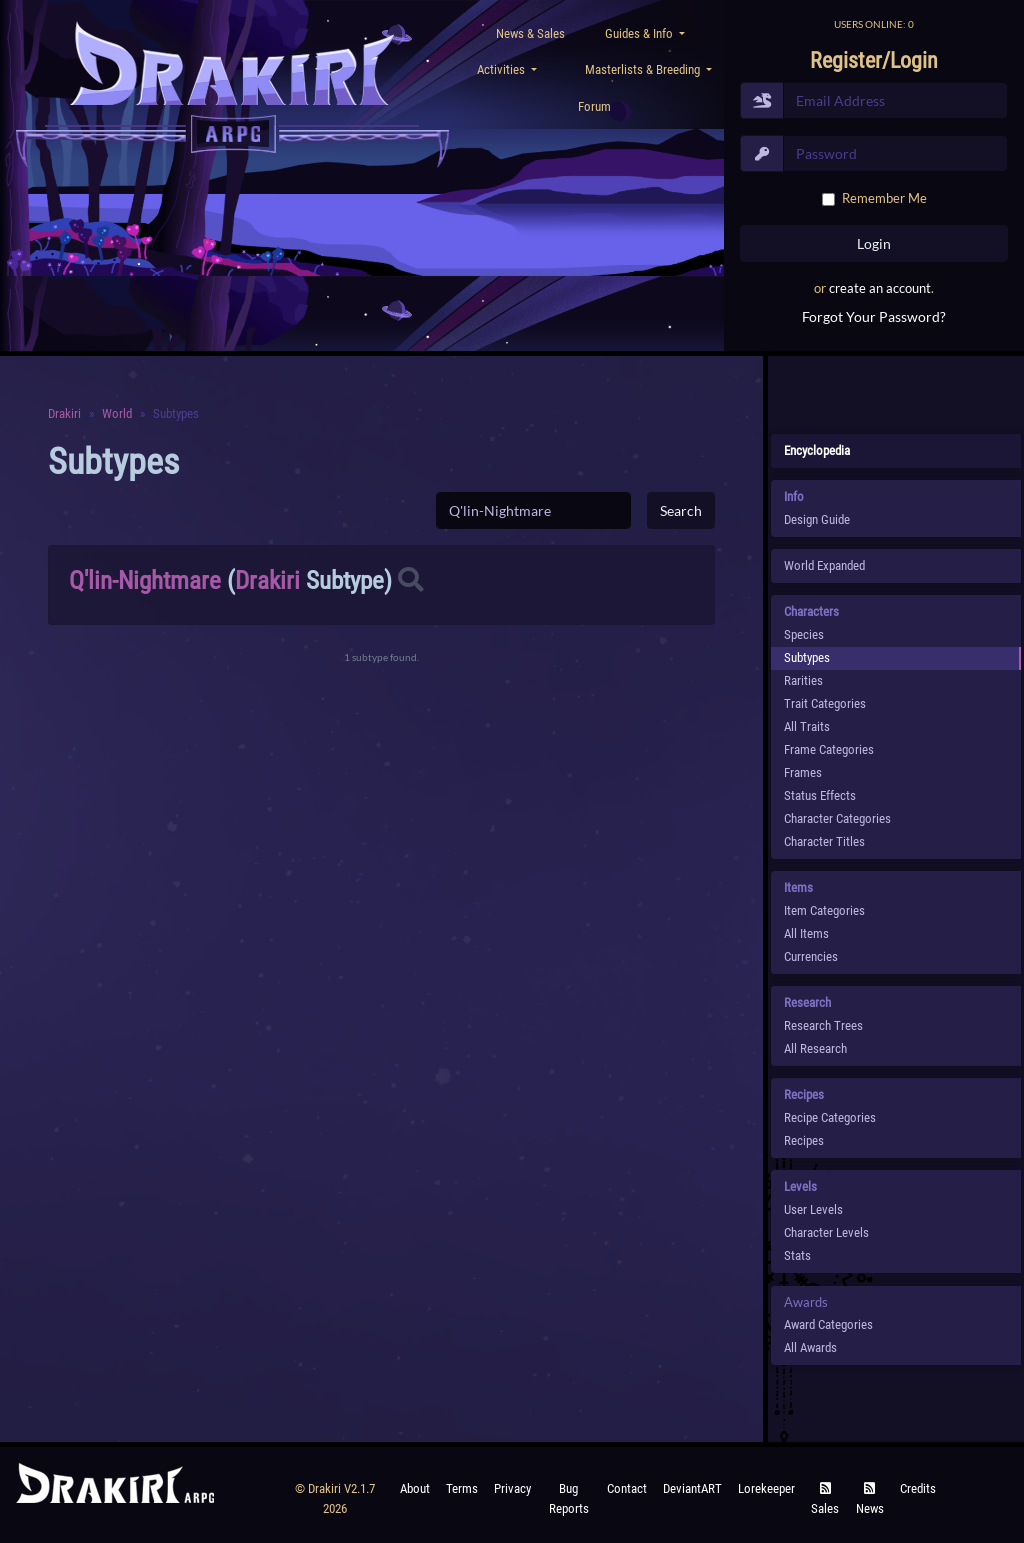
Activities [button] (502, 69)
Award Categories (828, 1324)
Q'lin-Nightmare (145, 580)
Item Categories (824, 910)
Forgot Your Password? (874, 316)
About (415, 1488)
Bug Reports (569, 1498)
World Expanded (824, 565)
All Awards (810, 1347)
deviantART (692, 1488)
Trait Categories (825, 703)
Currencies (811, 956)
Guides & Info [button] (640, 33)
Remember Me (884, 198)
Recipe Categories (830, 1117)
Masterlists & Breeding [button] (644, 69)
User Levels (813, 1209)
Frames (803, 772)
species (804, 634)
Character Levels (826, 1232)
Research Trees (823, 1025)
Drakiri (64, 413)
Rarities (803, 680)
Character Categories (837, 818)
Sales (825, 1499)
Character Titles (824, 841)
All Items (806, 933)
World (117, 413)
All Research (815, 1048)
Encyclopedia (817, 450)
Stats (797, 1255)
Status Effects (820, 795)
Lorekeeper (766, 1488)
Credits (918, 1488)
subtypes (807, 657)
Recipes (804, 1140)
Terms (462, 1488)
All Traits (807, 726)
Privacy (512, 1488)
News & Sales (530, 33)
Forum (594, 106)
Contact (627, 1488)
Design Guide (817, 519)
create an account (880, 288)
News (870, 1499)
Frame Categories (829, 749)
